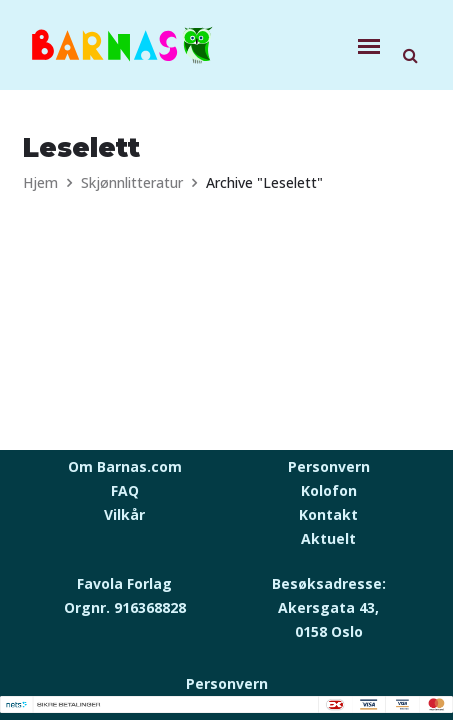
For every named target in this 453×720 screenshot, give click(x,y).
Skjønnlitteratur (132, 182)
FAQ (125, 490)
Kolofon (329, 490)
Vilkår (124, 514)
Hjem (40, 182)
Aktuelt (328, 538)
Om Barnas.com (125, 466)
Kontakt (328, 514)
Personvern (329, 466)
